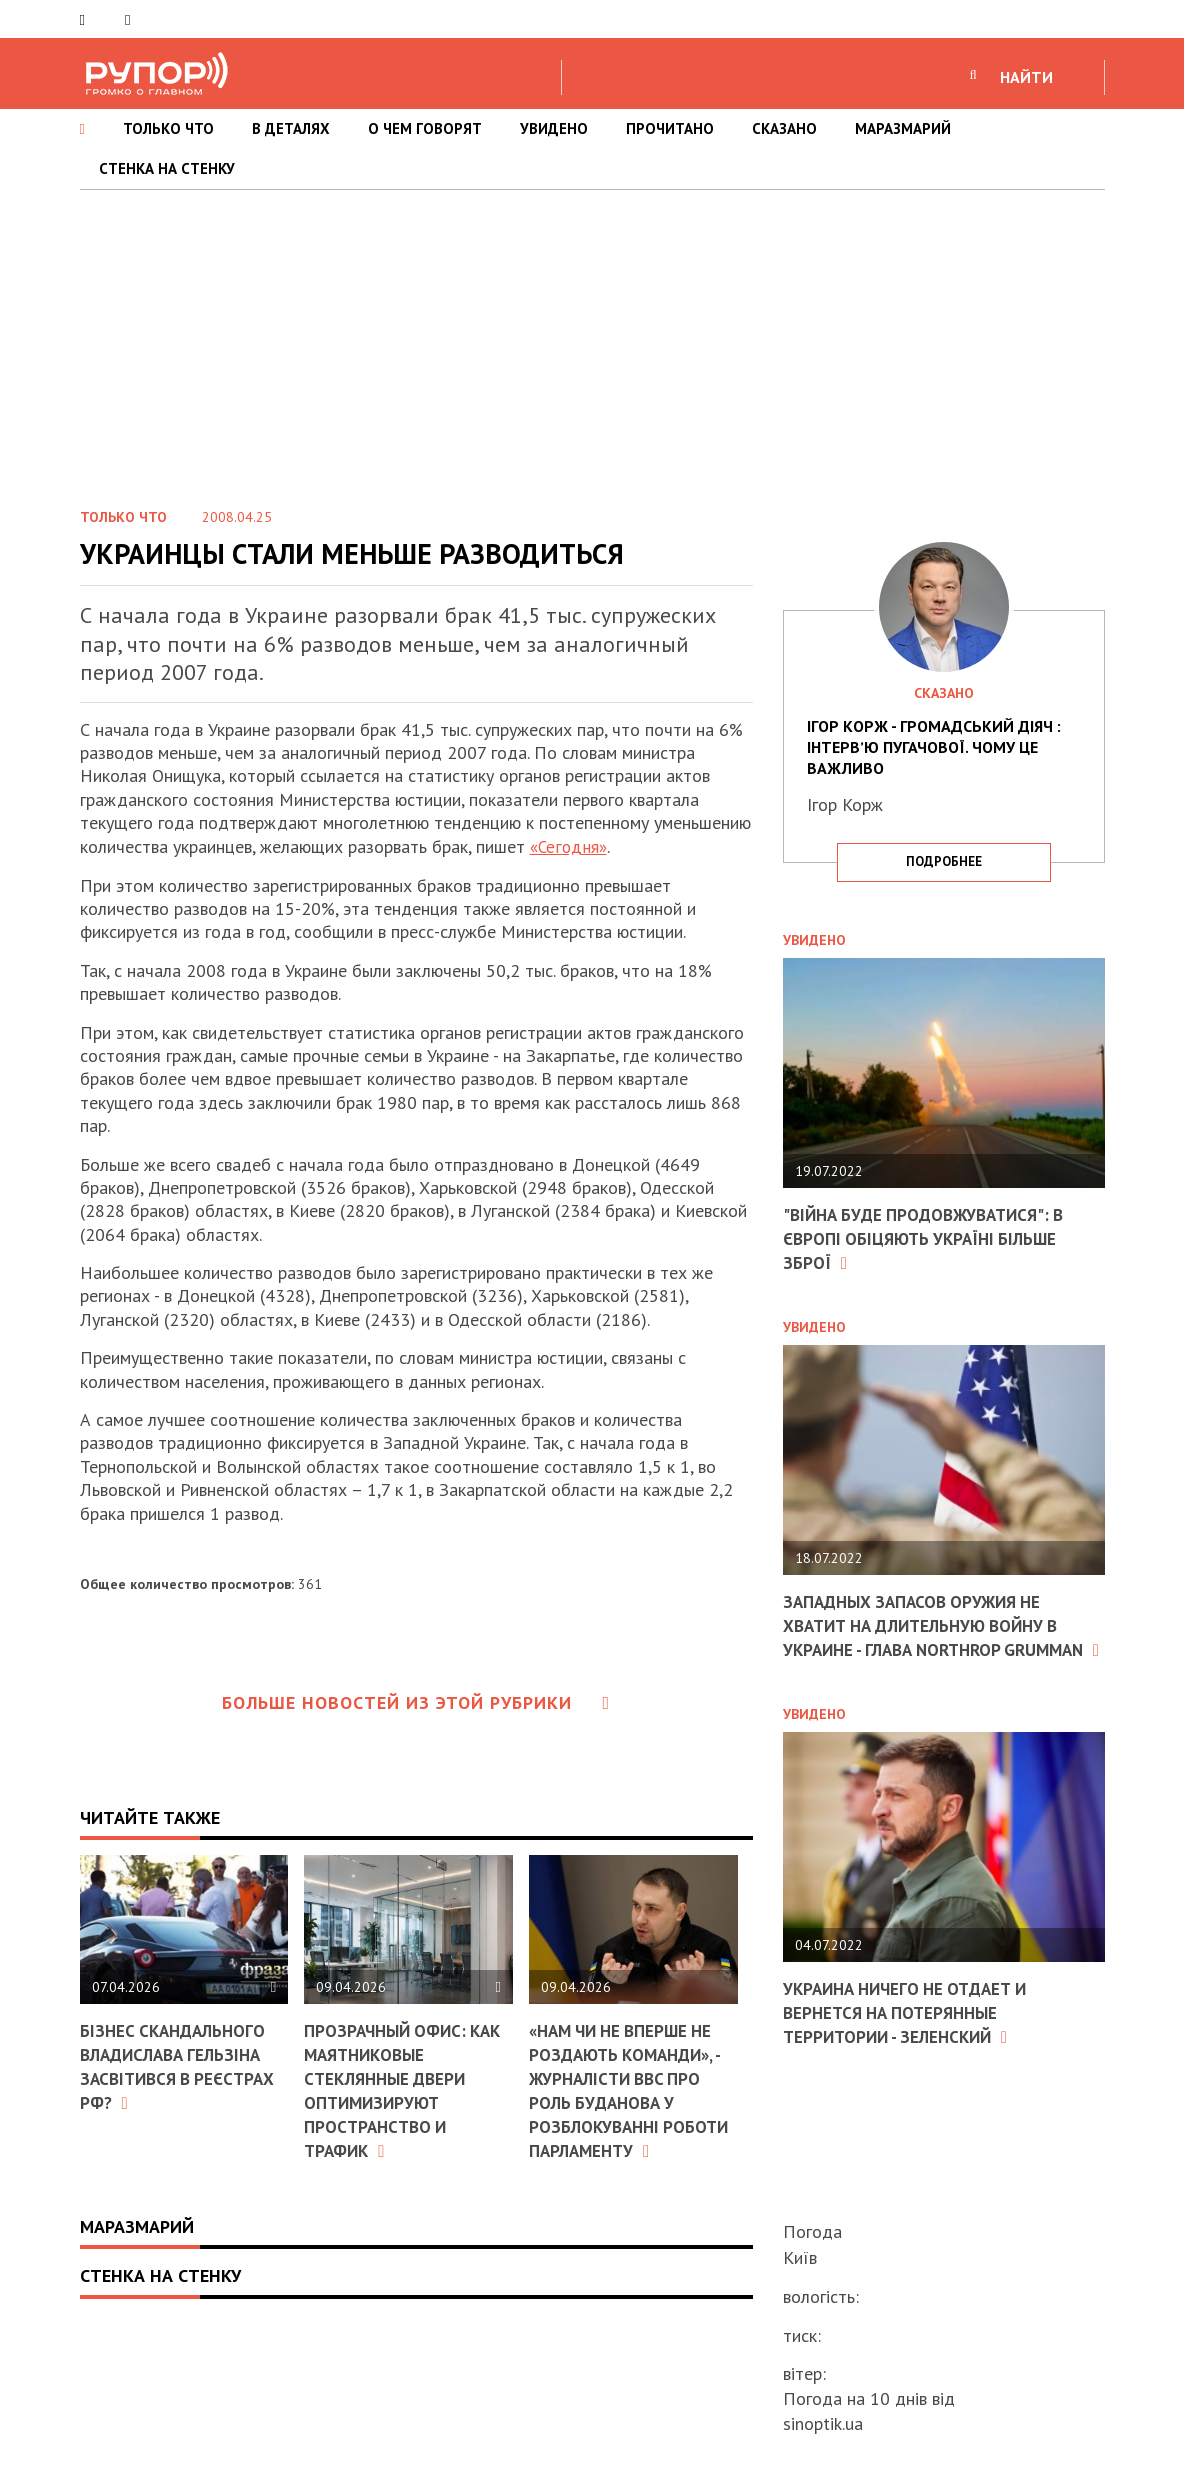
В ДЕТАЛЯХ (291, 128)
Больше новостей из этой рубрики (416, 1702)
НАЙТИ (1026, 77)
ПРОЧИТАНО (670, 128)
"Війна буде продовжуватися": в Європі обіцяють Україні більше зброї (931, 1238)
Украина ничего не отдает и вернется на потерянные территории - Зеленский (913, 2032)
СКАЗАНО (784, 128)
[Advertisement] (592, 340)
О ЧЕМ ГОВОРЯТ (425, 128)
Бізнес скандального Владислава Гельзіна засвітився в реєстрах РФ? (183, 2065)
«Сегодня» (570, 846)
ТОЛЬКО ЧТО (168, 128)
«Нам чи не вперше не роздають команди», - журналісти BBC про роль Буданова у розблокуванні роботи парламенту (633, 2089)
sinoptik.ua (823, 2423)
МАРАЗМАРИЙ (903, 128)
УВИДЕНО (554, 128)
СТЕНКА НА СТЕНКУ (167, 168)
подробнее (944, 861)
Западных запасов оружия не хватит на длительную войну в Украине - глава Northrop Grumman (931, 1634)
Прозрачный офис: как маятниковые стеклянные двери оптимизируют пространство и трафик (408, 2089)
